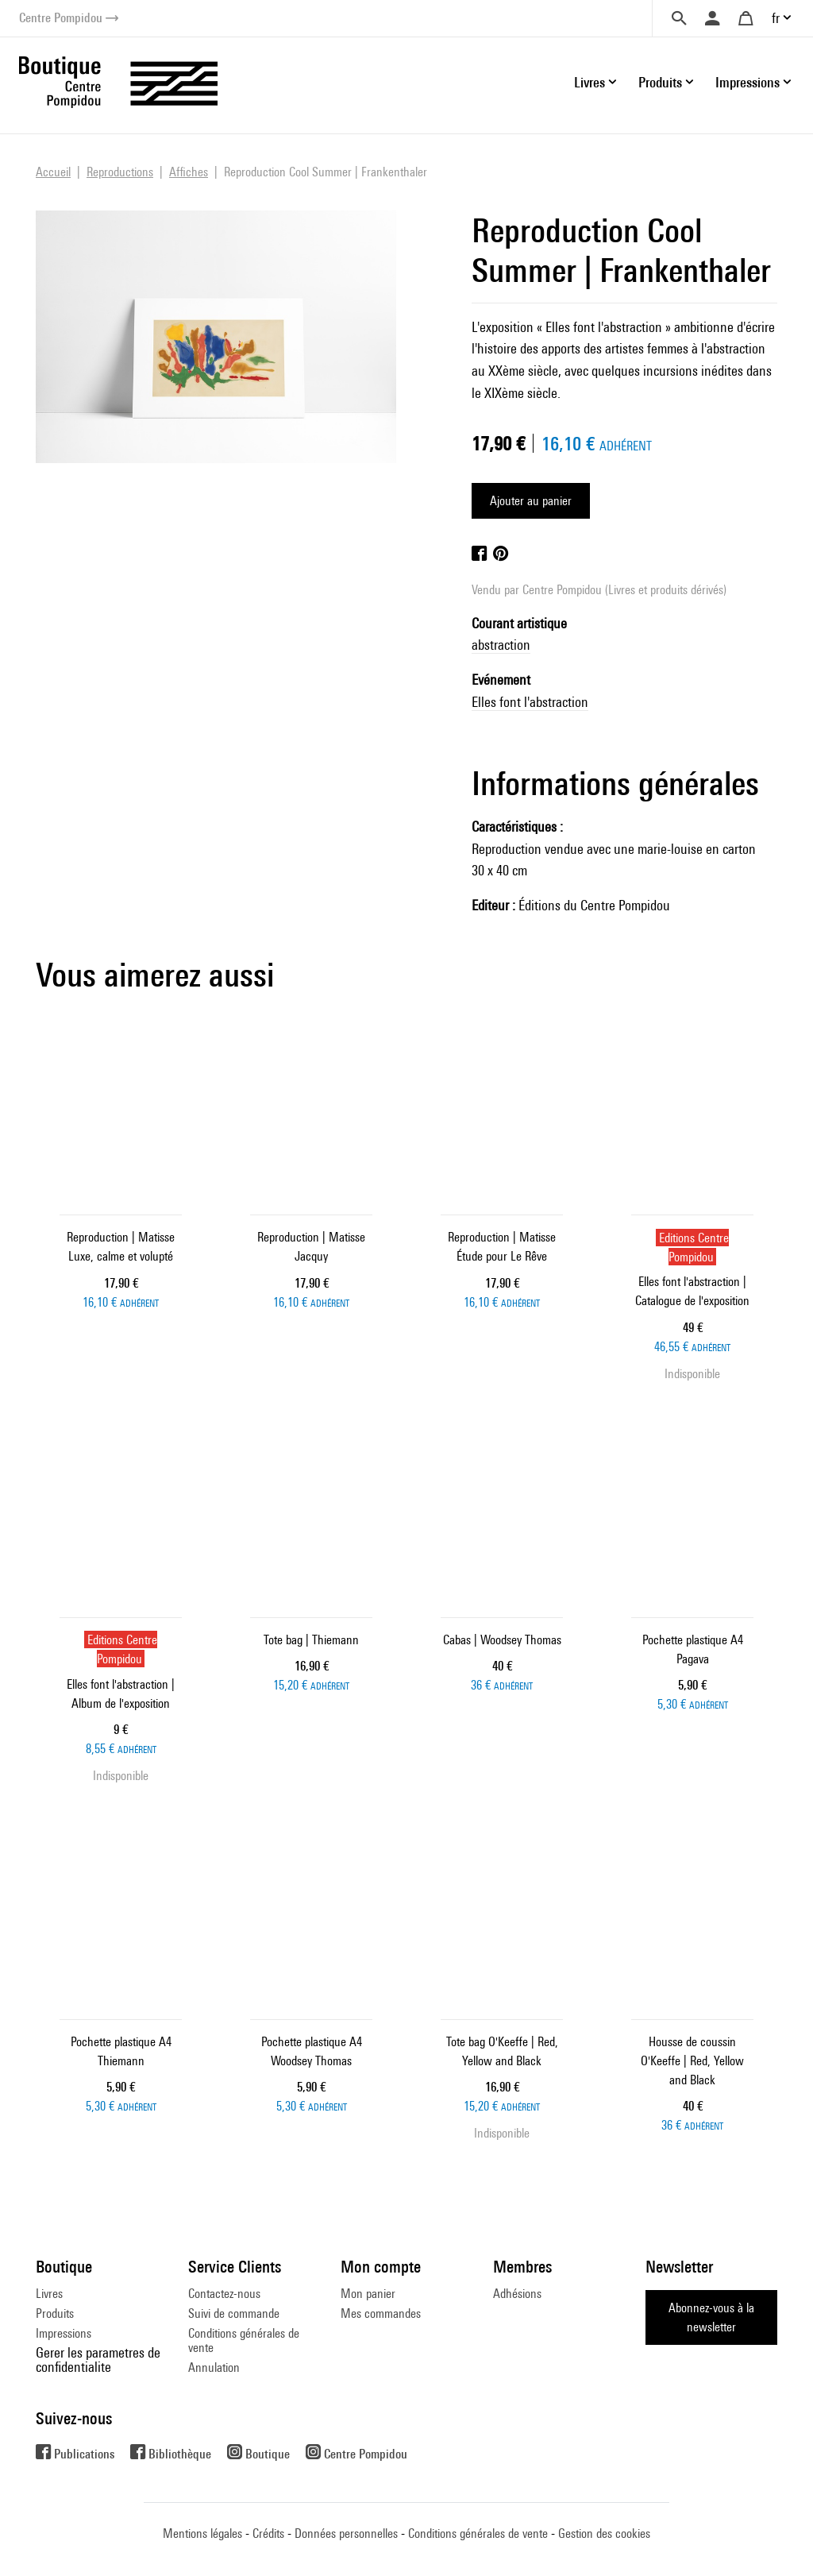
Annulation (214, 2367)
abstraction (501, 644)
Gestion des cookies (604, 2533)
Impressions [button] (747, 82)
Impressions (63, 2333)
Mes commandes (381, 2313)
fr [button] (776, 18)
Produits (55, 2313)
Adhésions (517, 2293)
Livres (49, 2293)
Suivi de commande (233, 2313)
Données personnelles (346, 2533)
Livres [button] (589, 82)
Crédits (268, 2533)
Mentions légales (202, 2533)
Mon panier (368, 2293)
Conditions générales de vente (243, 2340)
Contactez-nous (224, 2293)
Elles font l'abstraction (530, 701)
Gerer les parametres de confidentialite (98, 2359)
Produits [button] (660, 82)
